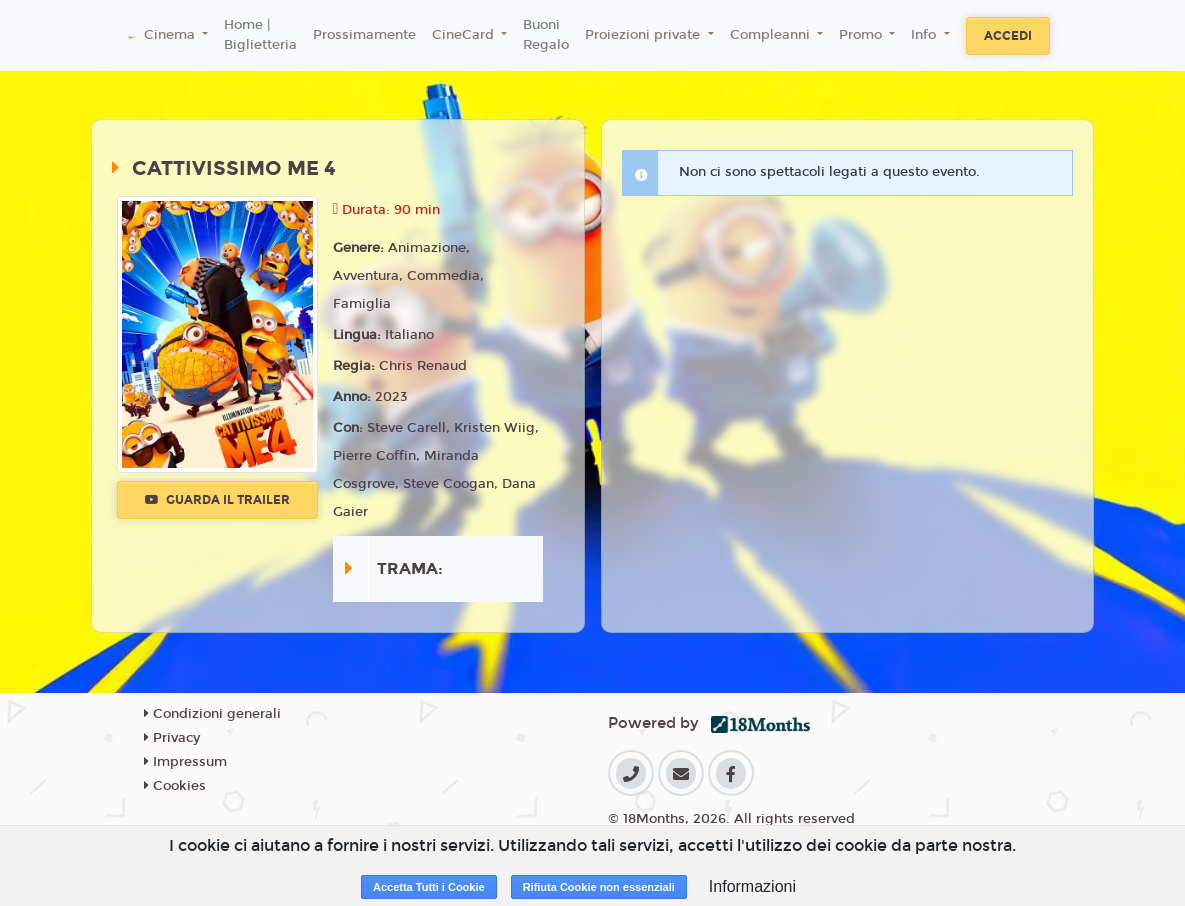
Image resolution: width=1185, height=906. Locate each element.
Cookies (175, 786)
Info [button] (925, 35)
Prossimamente (364, 35)
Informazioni (752, 886)
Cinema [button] (171, 35)
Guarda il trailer (217, 500)
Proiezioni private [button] (644, 35)
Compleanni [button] (772, 35)
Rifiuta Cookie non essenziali (599, 887)
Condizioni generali (212, 714)
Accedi (1008, 36)
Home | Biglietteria (260, 35)
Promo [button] (862, 35)
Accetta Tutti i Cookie (429, 887)
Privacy (172, 738)
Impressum (185, 762)
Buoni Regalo (546, 35)
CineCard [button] (465, 35)
